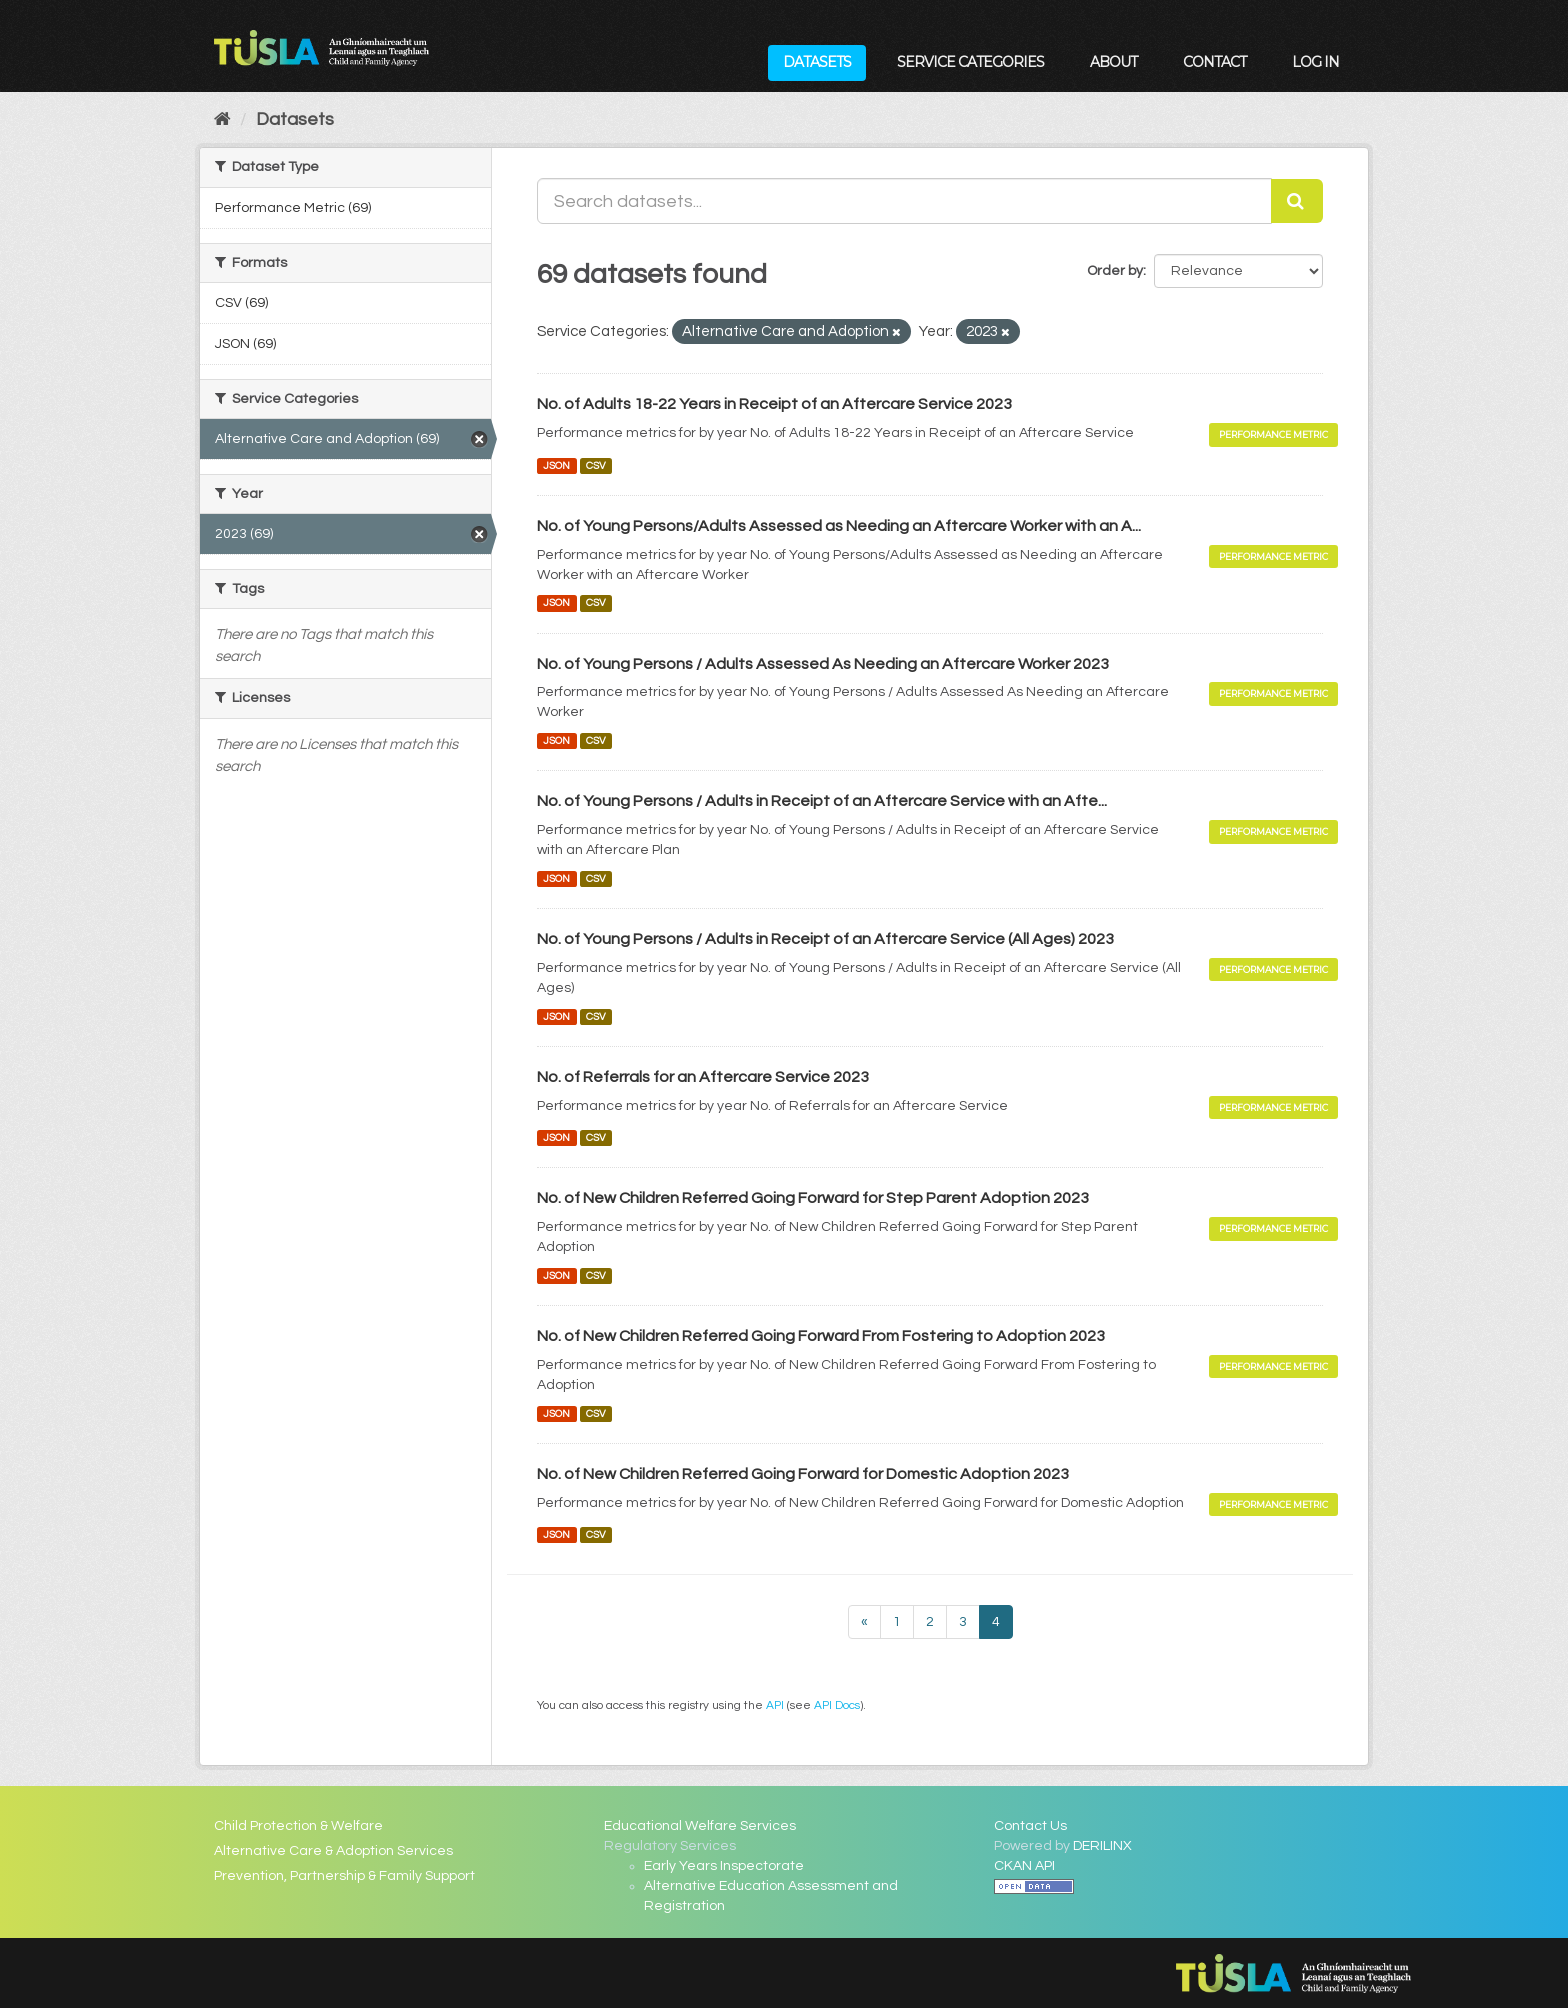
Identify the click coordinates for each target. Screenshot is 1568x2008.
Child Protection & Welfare (298, 1826)
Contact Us (1030, 1826)
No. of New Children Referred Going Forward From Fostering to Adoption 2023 (821, 1336)
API (775, 1705)
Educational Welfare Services (700, 1826)
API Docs (837, 1705)
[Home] (222, 119)
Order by (1115, 271)
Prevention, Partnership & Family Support (344, 1876)
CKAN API (1024, 1866)
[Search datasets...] (904, 201)
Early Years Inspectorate (724, 1866)
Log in (1315, 62)
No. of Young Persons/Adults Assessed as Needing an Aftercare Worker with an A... (839, 526)
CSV (596, 465)
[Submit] (1297, 201)
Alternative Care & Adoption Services (333, 1851)
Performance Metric (1273, 434)
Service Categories (970, 62)
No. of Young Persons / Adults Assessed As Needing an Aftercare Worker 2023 (823, 664)
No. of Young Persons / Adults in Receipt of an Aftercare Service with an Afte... (822, 801)
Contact (1214, 62)
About (1113, 62)
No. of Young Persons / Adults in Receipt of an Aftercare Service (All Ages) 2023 (825, 939)
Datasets (817, 62)
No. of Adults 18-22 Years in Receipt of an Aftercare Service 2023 (774, 404)
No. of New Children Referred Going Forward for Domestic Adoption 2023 (803, 1474)
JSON (556, 465)
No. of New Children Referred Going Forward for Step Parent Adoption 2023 (813, 1198)
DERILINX (1102, 1846)
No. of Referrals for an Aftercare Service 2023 (703, 1077)
